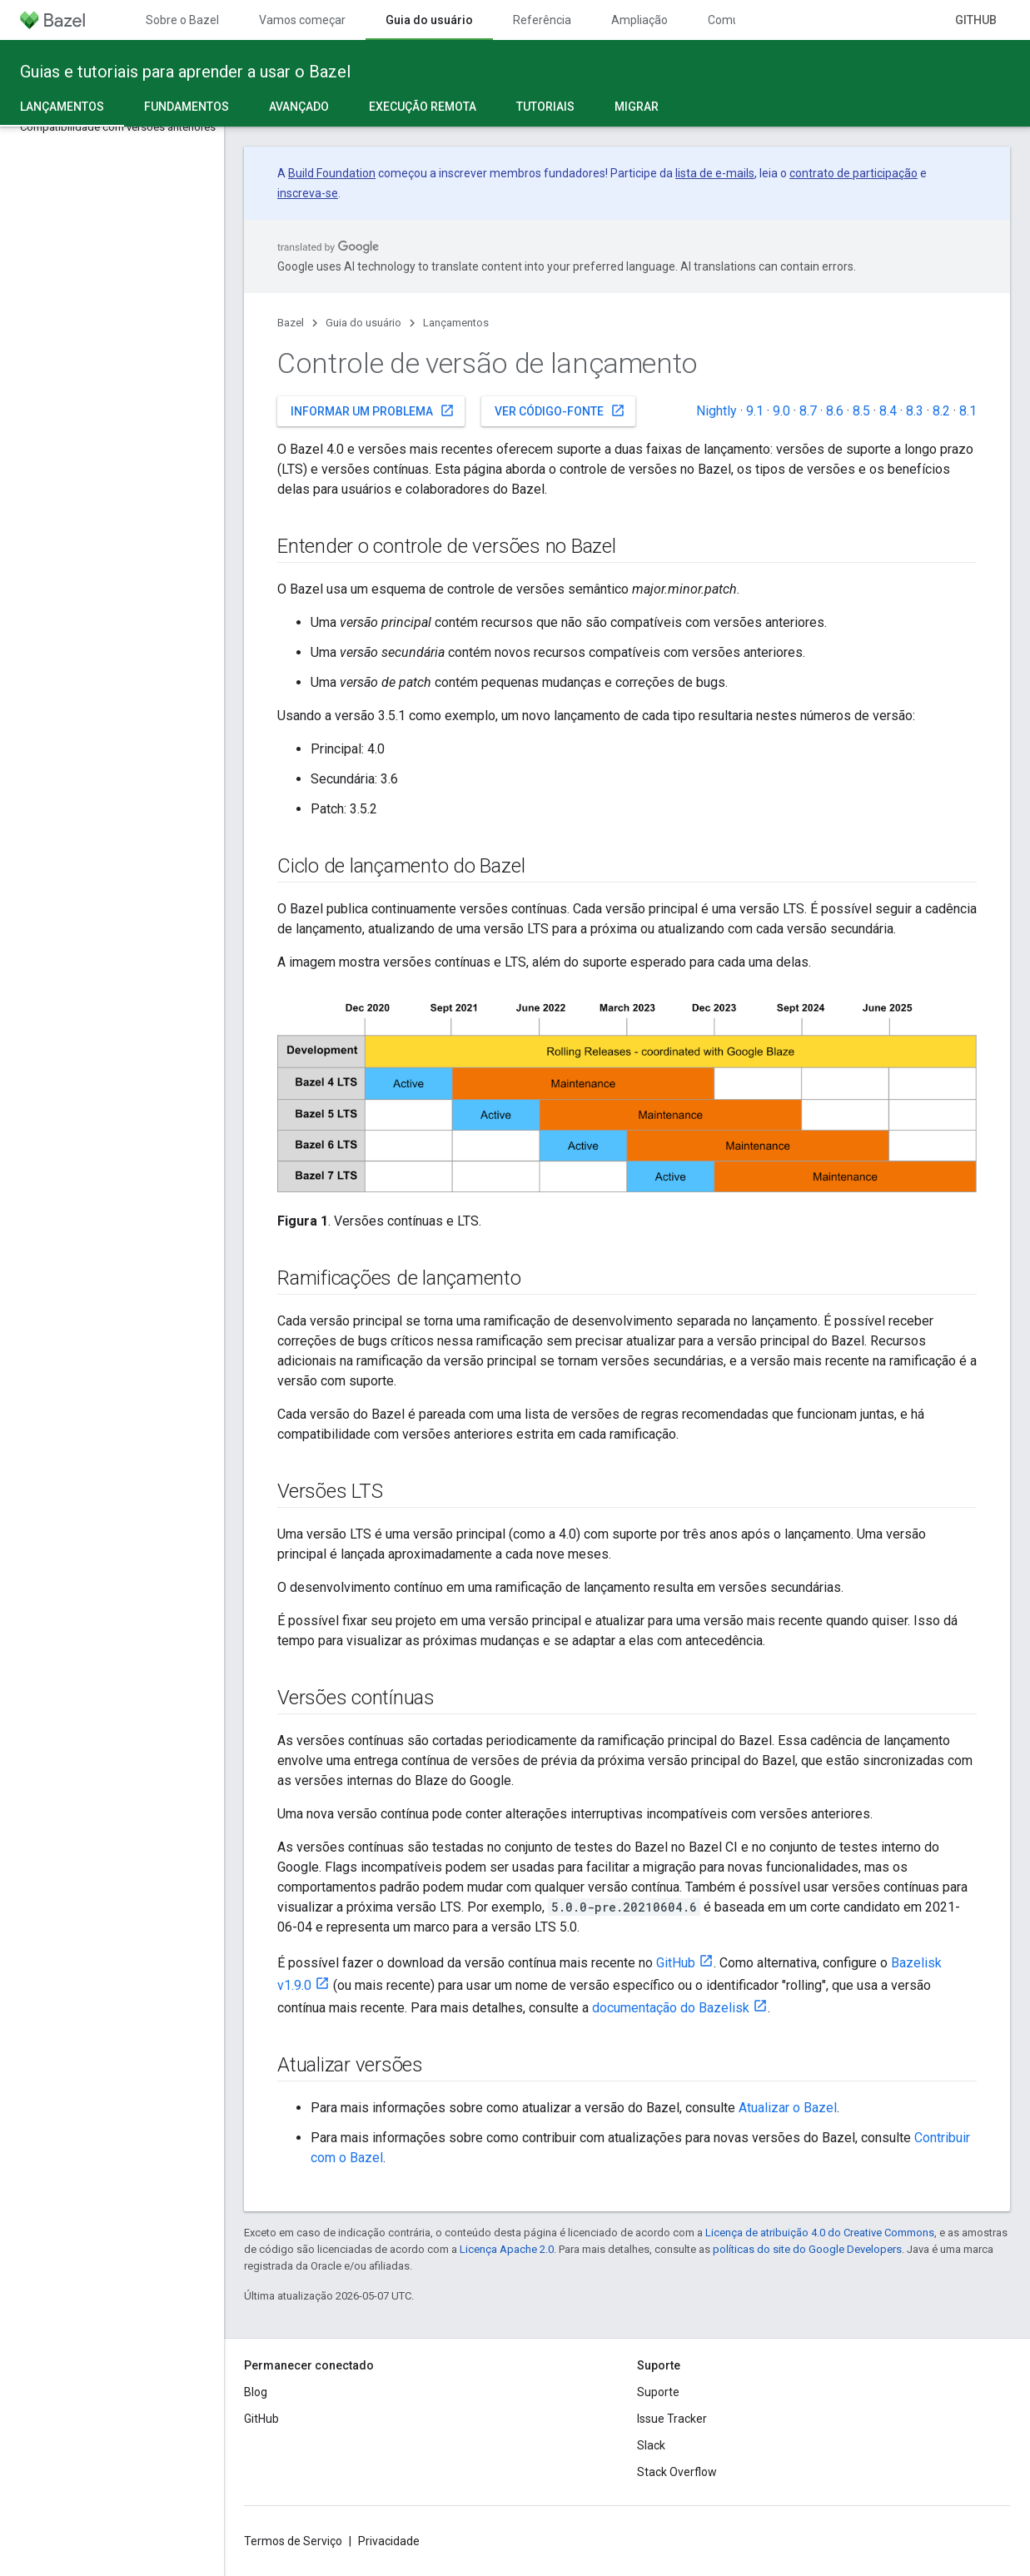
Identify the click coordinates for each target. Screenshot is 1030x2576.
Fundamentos (186, 106)
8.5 (861, 411)
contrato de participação (853, 173)
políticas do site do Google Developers (807, 2249)
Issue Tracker (672, 2418)
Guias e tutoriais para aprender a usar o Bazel (185, 72)
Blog (255, 2392)
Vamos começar (302, 20)
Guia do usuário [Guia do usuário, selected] (429, 20)
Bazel (290, 322)
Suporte (658, 2392)
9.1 (755, 411)
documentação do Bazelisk (670, 2008)
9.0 (781, 411)
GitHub (976, 20)
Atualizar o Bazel (788, 2108)
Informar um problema (373, 410)
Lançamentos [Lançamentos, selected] (62, 106)
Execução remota (422, 106)
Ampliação (639, 20)
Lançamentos (456, 322)
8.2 (941, 411)
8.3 (914, 411)
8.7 (808, 411)
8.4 (888, 411)
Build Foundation (332, 173)
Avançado (299, 106)
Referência (542, 20)
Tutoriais (545, 106)
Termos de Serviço (293, 2541)
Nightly (716, 411)
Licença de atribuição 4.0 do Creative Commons (819, 2232)
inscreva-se (307, 193)
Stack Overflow (677, 2472)
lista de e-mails (714, 173)
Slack (651, 2445)
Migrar (637, 106)
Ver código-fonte (560, 410)
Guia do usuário (363, 322)
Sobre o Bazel (182, 20)
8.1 (968, 411)
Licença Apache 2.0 (507, 2249)
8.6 (834, 411)
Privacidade (389, 2541)
